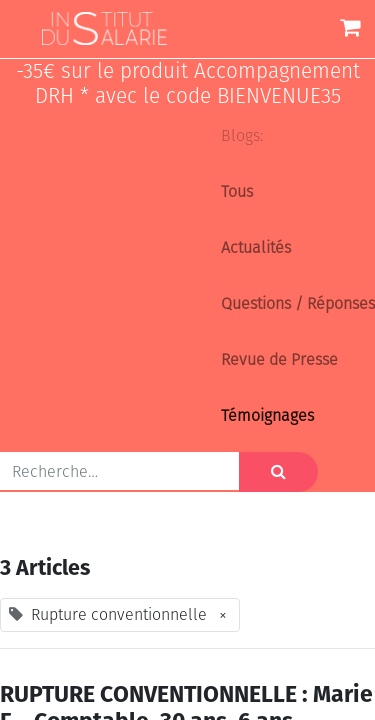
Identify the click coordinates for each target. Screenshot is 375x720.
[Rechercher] (278, 472)
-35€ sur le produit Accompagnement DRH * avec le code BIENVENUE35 (188, 84)
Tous (237, 191)
